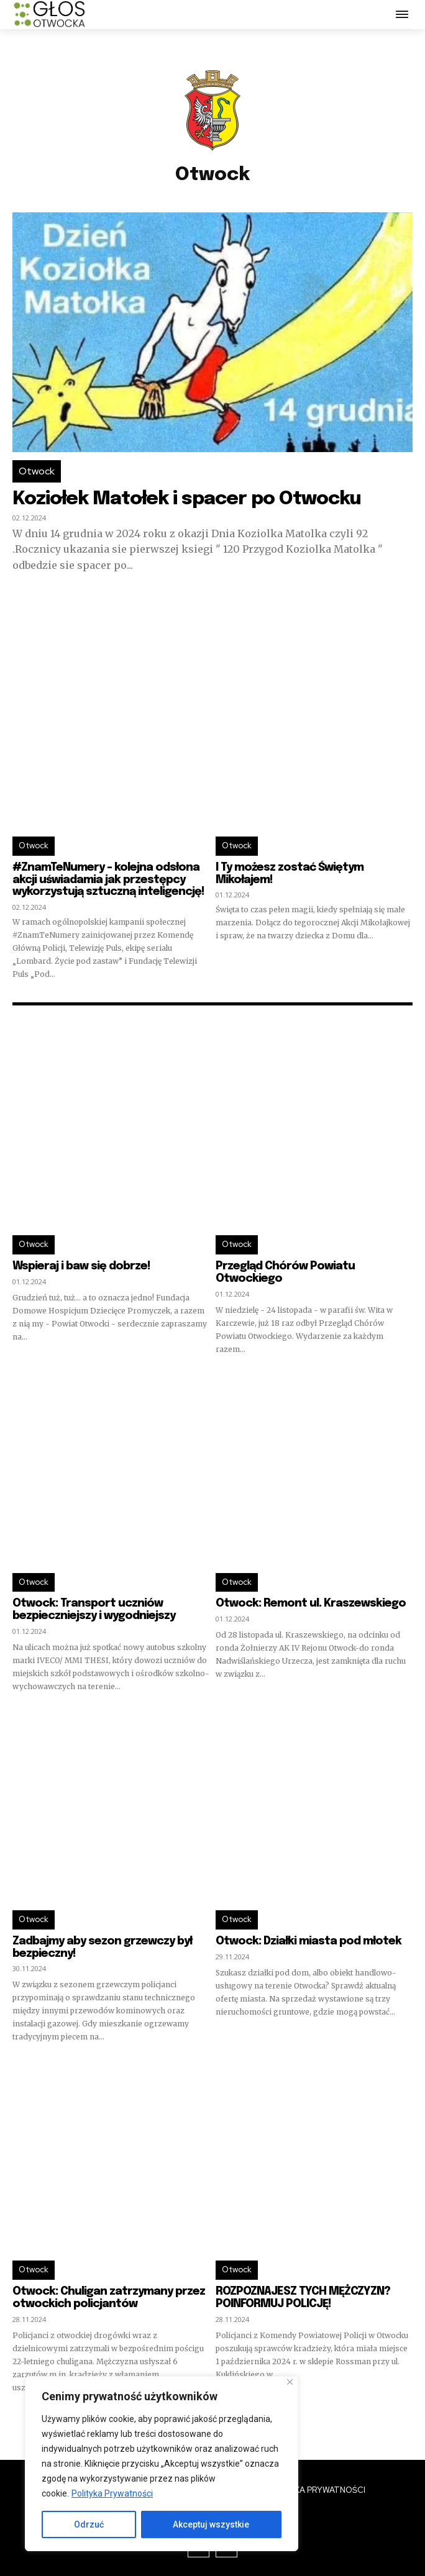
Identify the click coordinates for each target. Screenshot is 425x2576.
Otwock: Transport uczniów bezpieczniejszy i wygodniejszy (93, 1609)
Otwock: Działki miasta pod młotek (308, 1941)
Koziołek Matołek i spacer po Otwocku (186, 499)
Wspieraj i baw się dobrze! (81, 1266)
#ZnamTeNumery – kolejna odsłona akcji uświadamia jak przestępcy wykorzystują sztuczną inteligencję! (108, 880)
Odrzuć (89, 2524)
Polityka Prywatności (112, 2493)
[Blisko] (290, 2382)
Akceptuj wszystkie (211, 2524)
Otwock (37, 471)
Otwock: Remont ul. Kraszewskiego (311, 1603)
